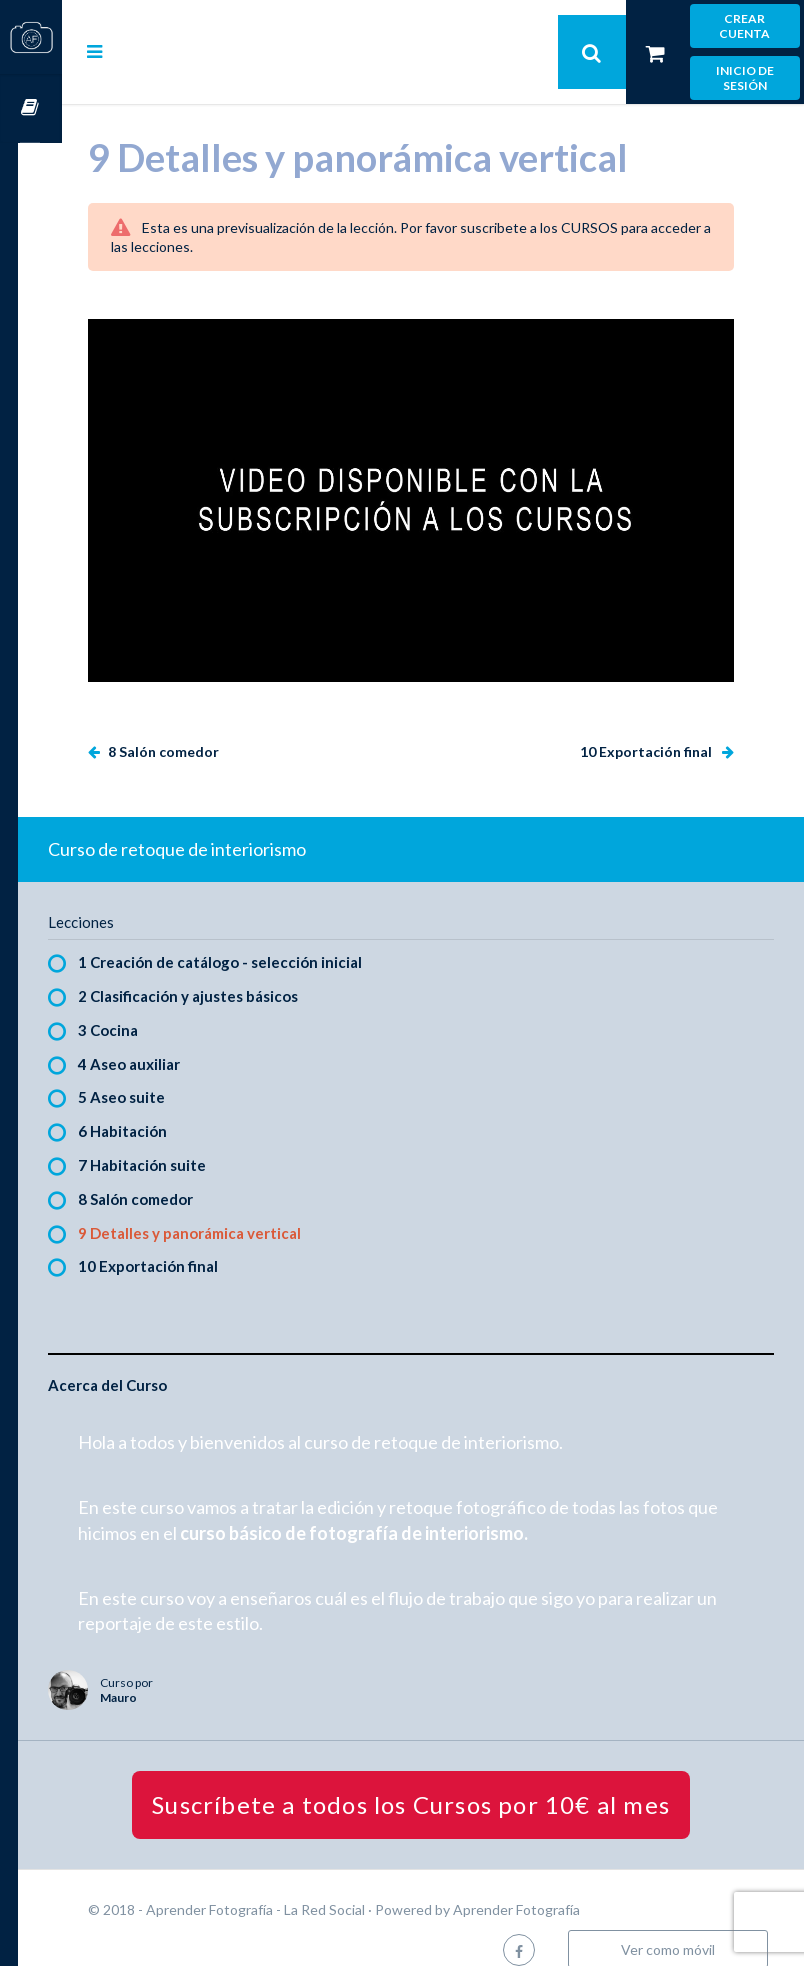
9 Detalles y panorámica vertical (233, 1208)
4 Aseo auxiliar (173, 1039)
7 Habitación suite (186, 1140)
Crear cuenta (744, 26)
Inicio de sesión (745, 78)
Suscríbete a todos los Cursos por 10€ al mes (433, 1780)
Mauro (162, 1672)
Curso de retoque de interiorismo (221, 824)
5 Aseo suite (165, 1073)
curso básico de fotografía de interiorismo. (431, 1508)
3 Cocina (152, 1005)
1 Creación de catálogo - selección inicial (264, 938)
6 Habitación (166, 1107)
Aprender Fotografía (560, 1885)
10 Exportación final (647, 726)
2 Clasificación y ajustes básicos (232, 971)
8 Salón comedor (206, 726)
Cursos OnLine (31, 108)
